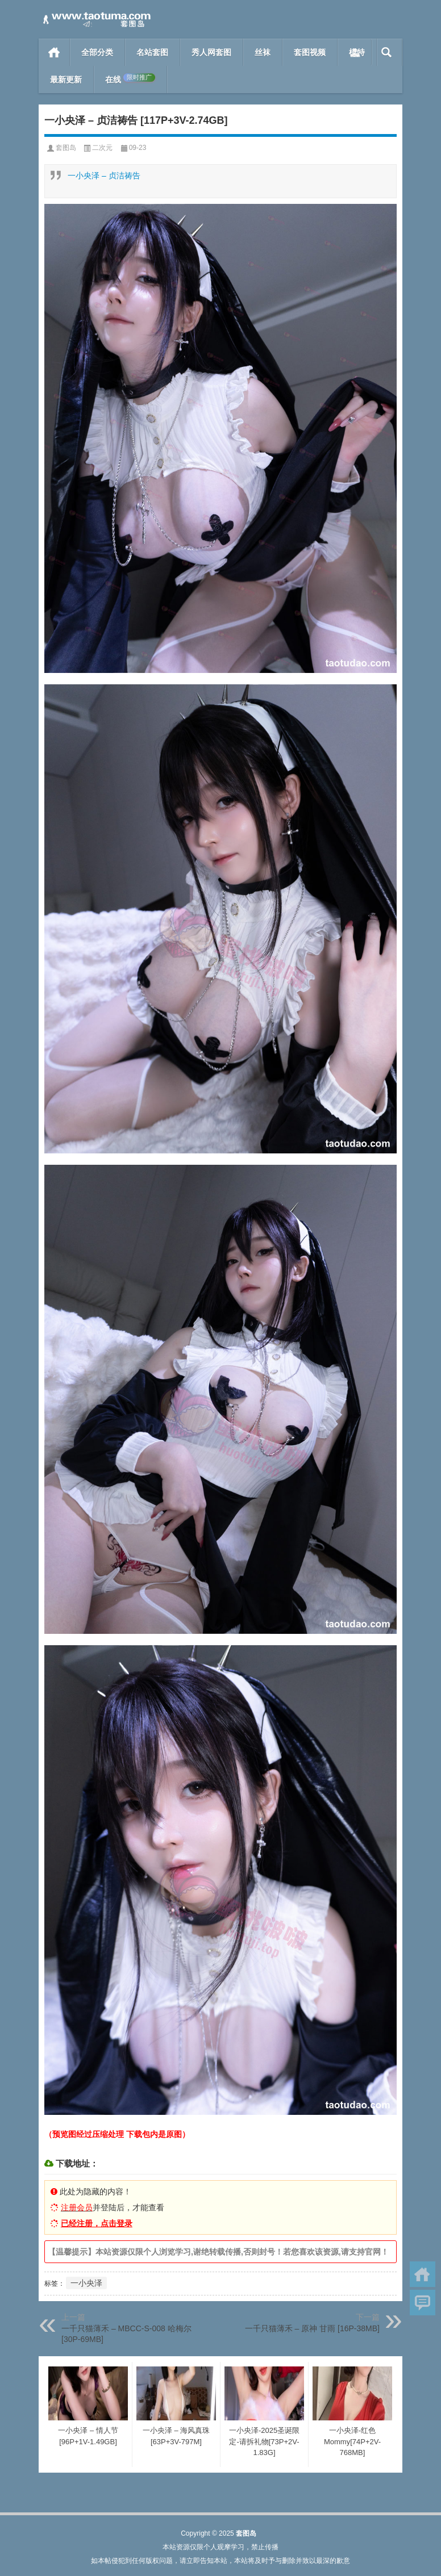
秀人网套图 (211, 52)
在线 (130, 79)
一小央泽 (86, 2283)
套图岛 (66, 148)
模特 (357, 52)
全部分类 (97, 52)
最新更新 (66, 79)
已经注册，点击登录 (96, 2223)
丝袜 (263, 52)
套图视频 (310, 52)
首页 (54, 52)
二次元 (102, 148)
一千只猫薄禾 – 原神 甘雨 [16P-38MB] (312, 2328)
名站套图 (152, 52)
